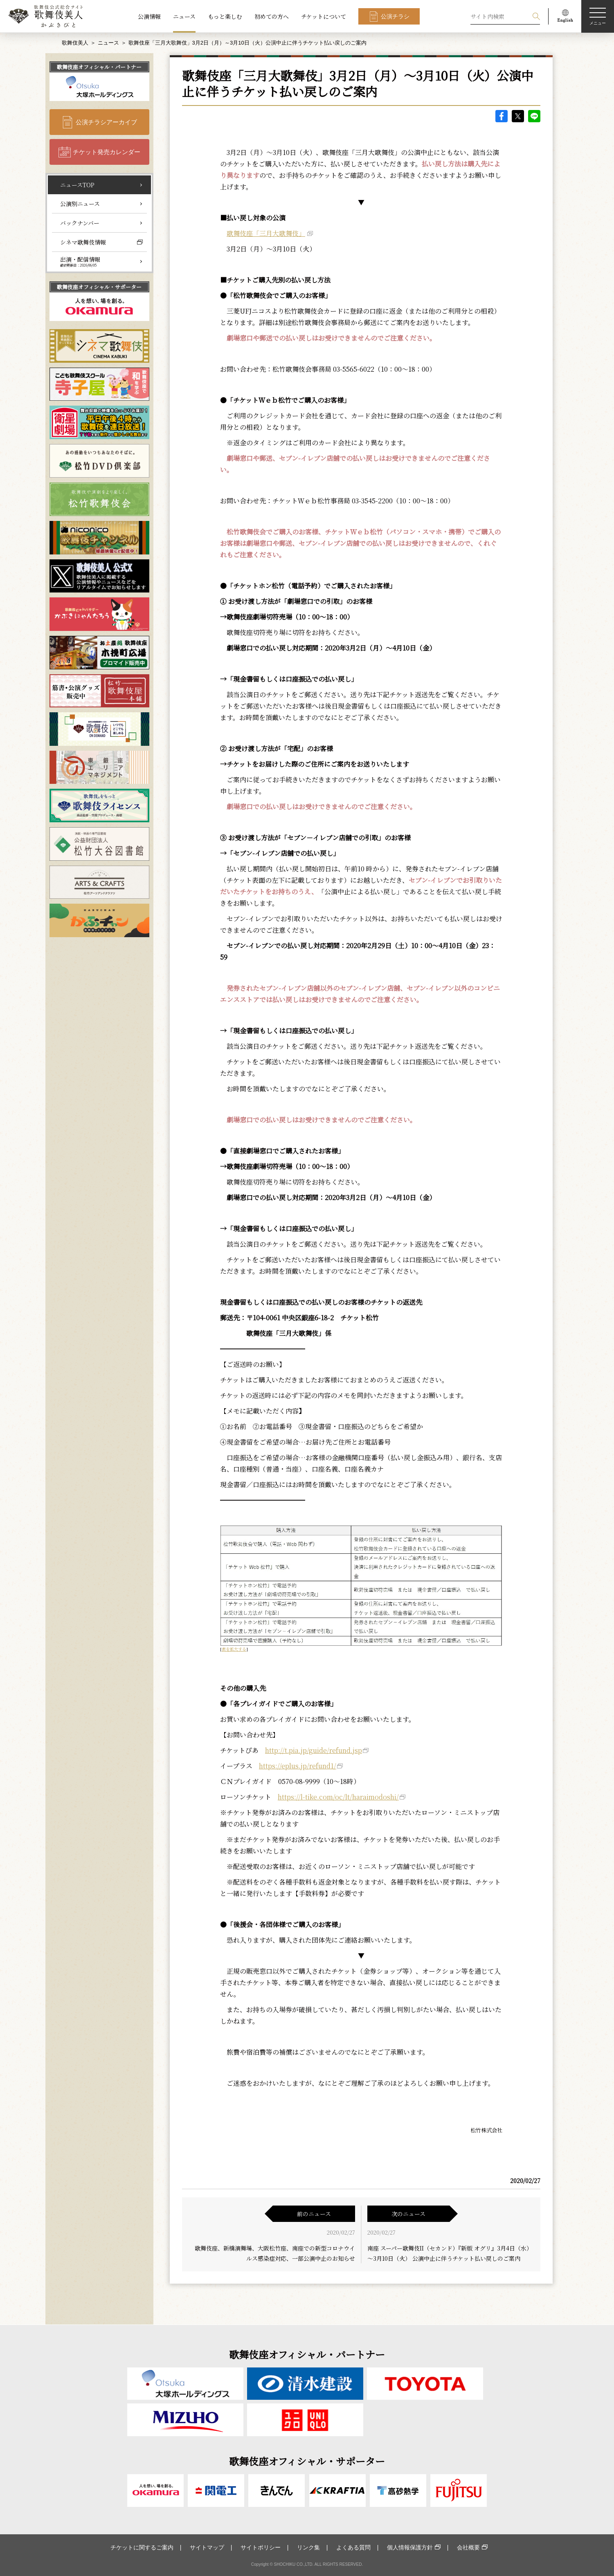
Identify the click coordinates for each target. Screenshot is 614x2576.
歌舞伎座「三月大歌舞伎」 (266, 233)
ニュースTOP (77, 185)
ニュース (184, 16)
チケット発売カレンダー (106, 151)
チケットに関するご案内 (141, 2547)
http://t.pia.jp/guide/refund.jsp (313, 1750)
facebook (501, 116)
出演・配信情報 (80, 261)
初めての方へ (271, 16)
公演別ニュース (80, 204)
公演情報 (149, 16)
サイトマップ (207, 2547)
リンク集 (308, 2547)
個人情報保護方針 (410, 2547)
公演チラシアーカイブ (106, 122)
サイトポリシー (261, 2547)
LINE (534, 116)
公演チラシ (395, 16)
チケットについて (323, 16)
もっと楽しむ (225, 16)
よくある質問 (353, 2547)
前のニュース (314, 2214)
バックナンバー (79, 223)
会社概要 (468, 2547)
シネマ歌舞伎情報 (83, 242)
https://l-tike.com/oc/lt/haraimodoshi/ (338, 1797)
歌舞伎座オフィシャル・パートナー (99, 67)
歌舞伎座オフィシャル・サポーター (99, 287)
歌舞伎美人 (75, 43)
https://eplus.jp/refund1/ (297, 1765)
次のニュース (408, 2214)
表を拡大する (234, 1649)
